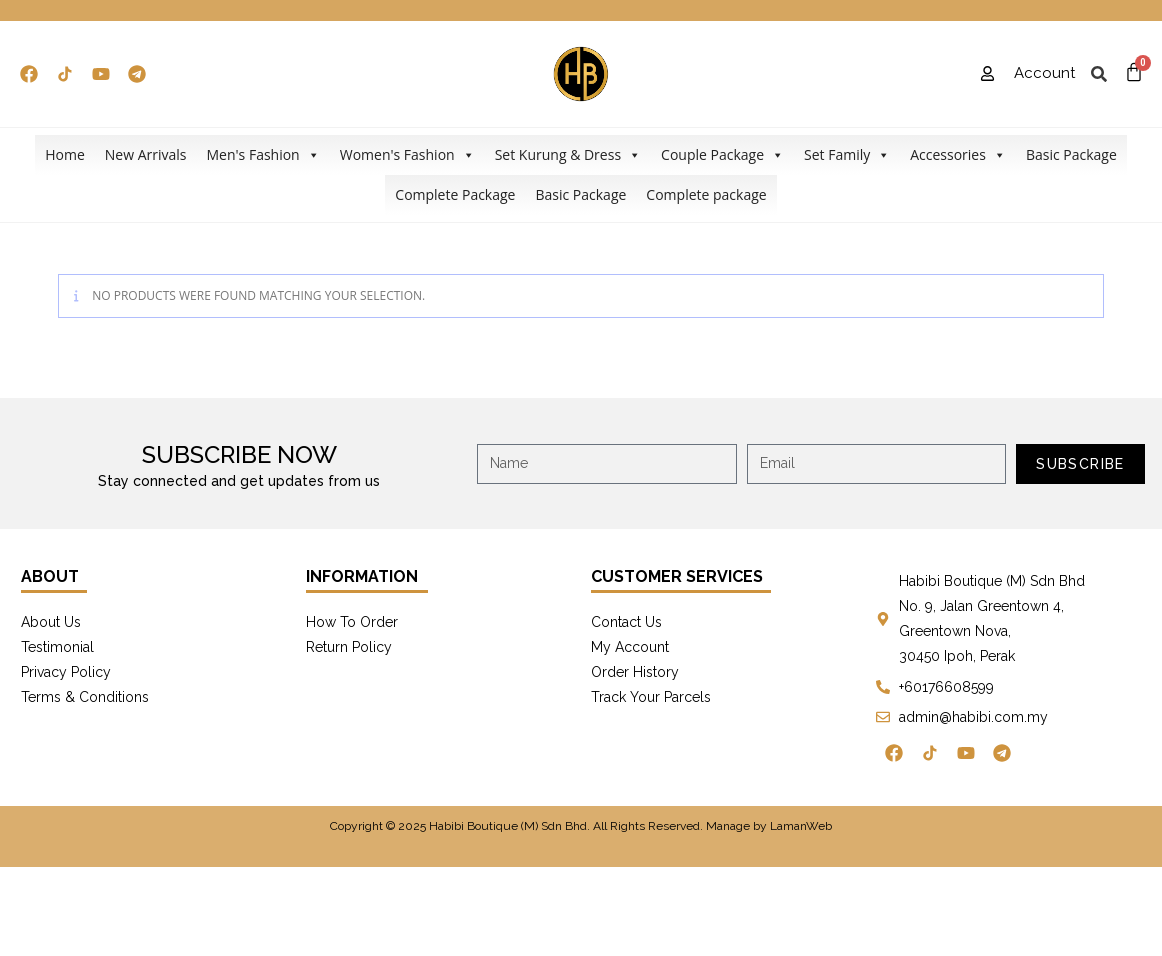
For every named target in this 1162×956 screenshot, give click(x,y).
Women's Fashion (407, 155)
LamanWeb (801, 826)
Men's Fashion (262, 155)
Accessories (958, 155)
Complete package (706, 194)
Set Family (847, 155)
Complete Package (455, 194)
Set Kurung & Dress (568, 155)
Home (65, 154)
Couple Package (722, 155)
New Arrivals (146, 154)
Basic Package (1071, 154)
